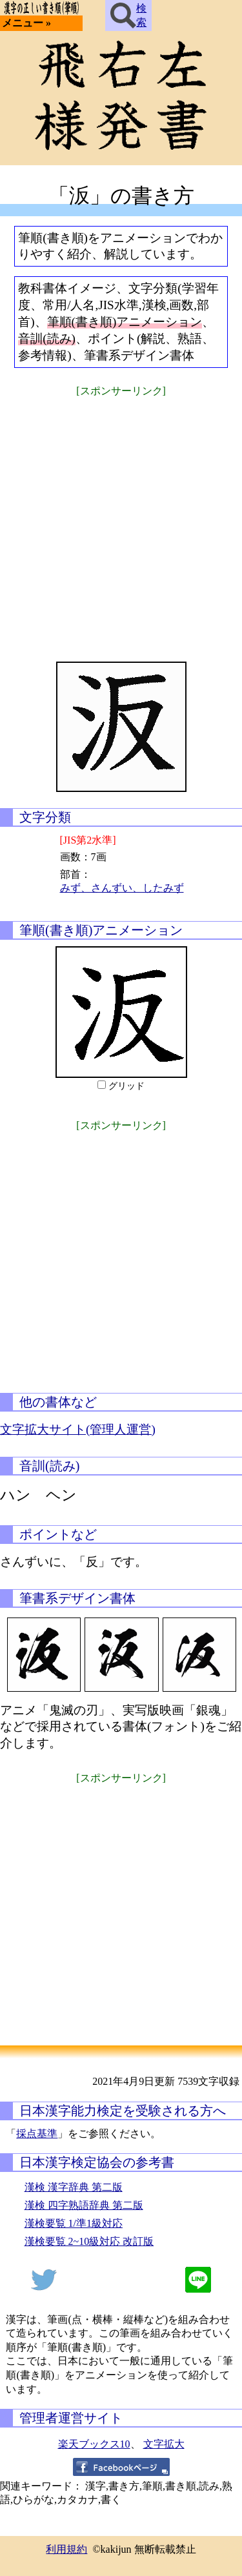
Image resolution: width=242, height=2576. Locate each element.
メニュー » (26, 22)
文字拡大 (164, 2444)
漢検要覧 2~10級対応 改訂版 (89, 2241)
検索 (128, 15)
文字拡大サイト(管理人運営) (78, 1429)
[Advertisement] (121, 521)
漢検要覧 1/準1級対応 (74, 2223)
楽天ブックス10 (94, 2444)
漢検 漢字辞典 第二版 (74, 2187)
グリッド (126, 1086)
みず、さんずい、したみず (122, 887)
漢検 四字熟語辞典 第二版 (84, 2205)
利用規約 (66, 2549)
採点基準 (36, 2133)
